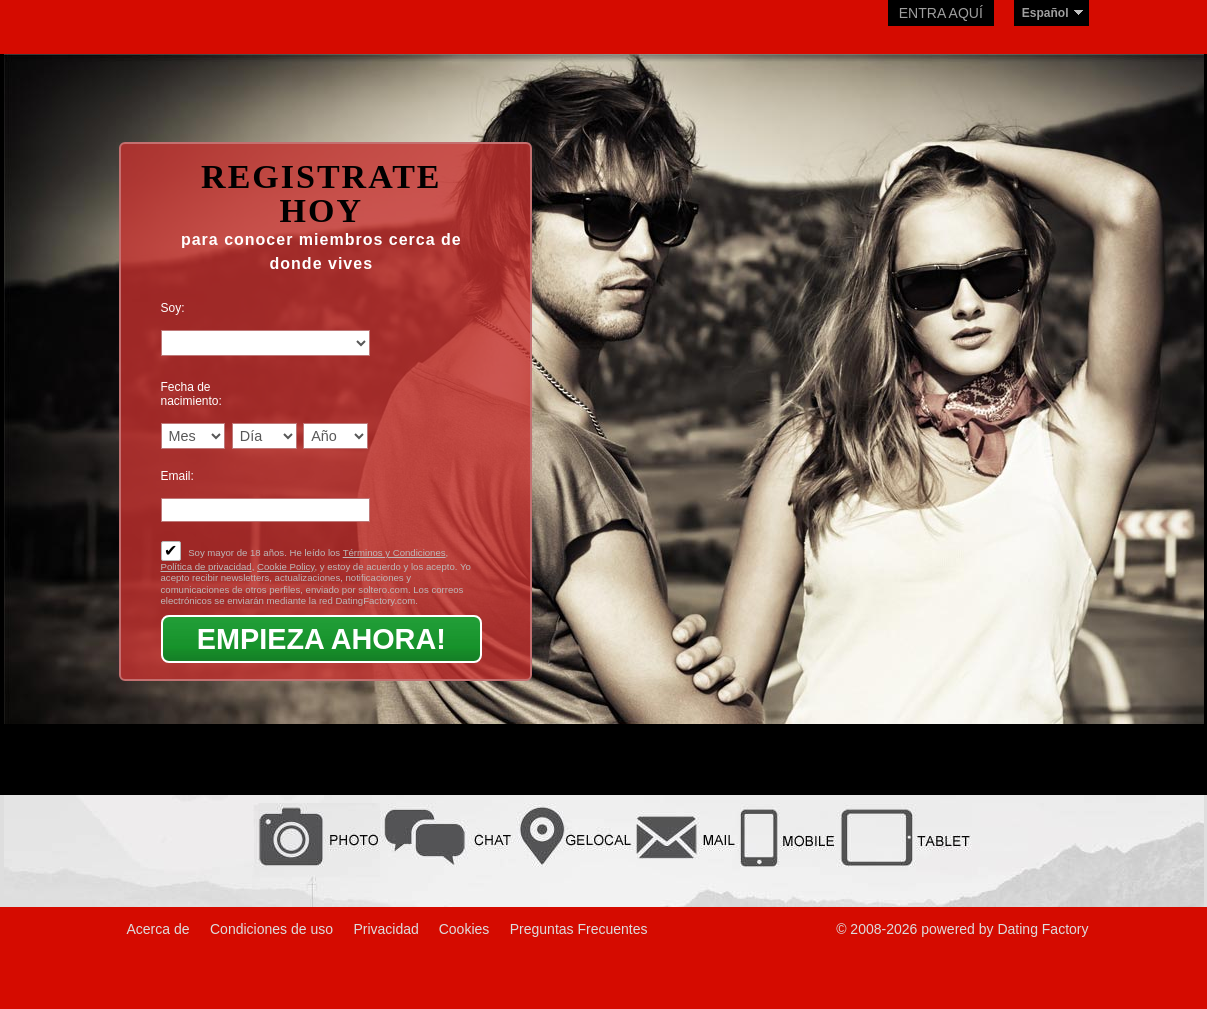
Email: (177, 476)
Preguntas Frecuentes (579, 929)
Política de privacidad (206, 566)
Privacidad (387, 929)
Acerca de (158, 929)
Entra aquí (941, 13)
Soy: (173, 308)
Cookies (464, 929)
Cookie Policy (285, 566)
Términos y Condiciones (394, 552)
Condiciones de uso (271, 929)
